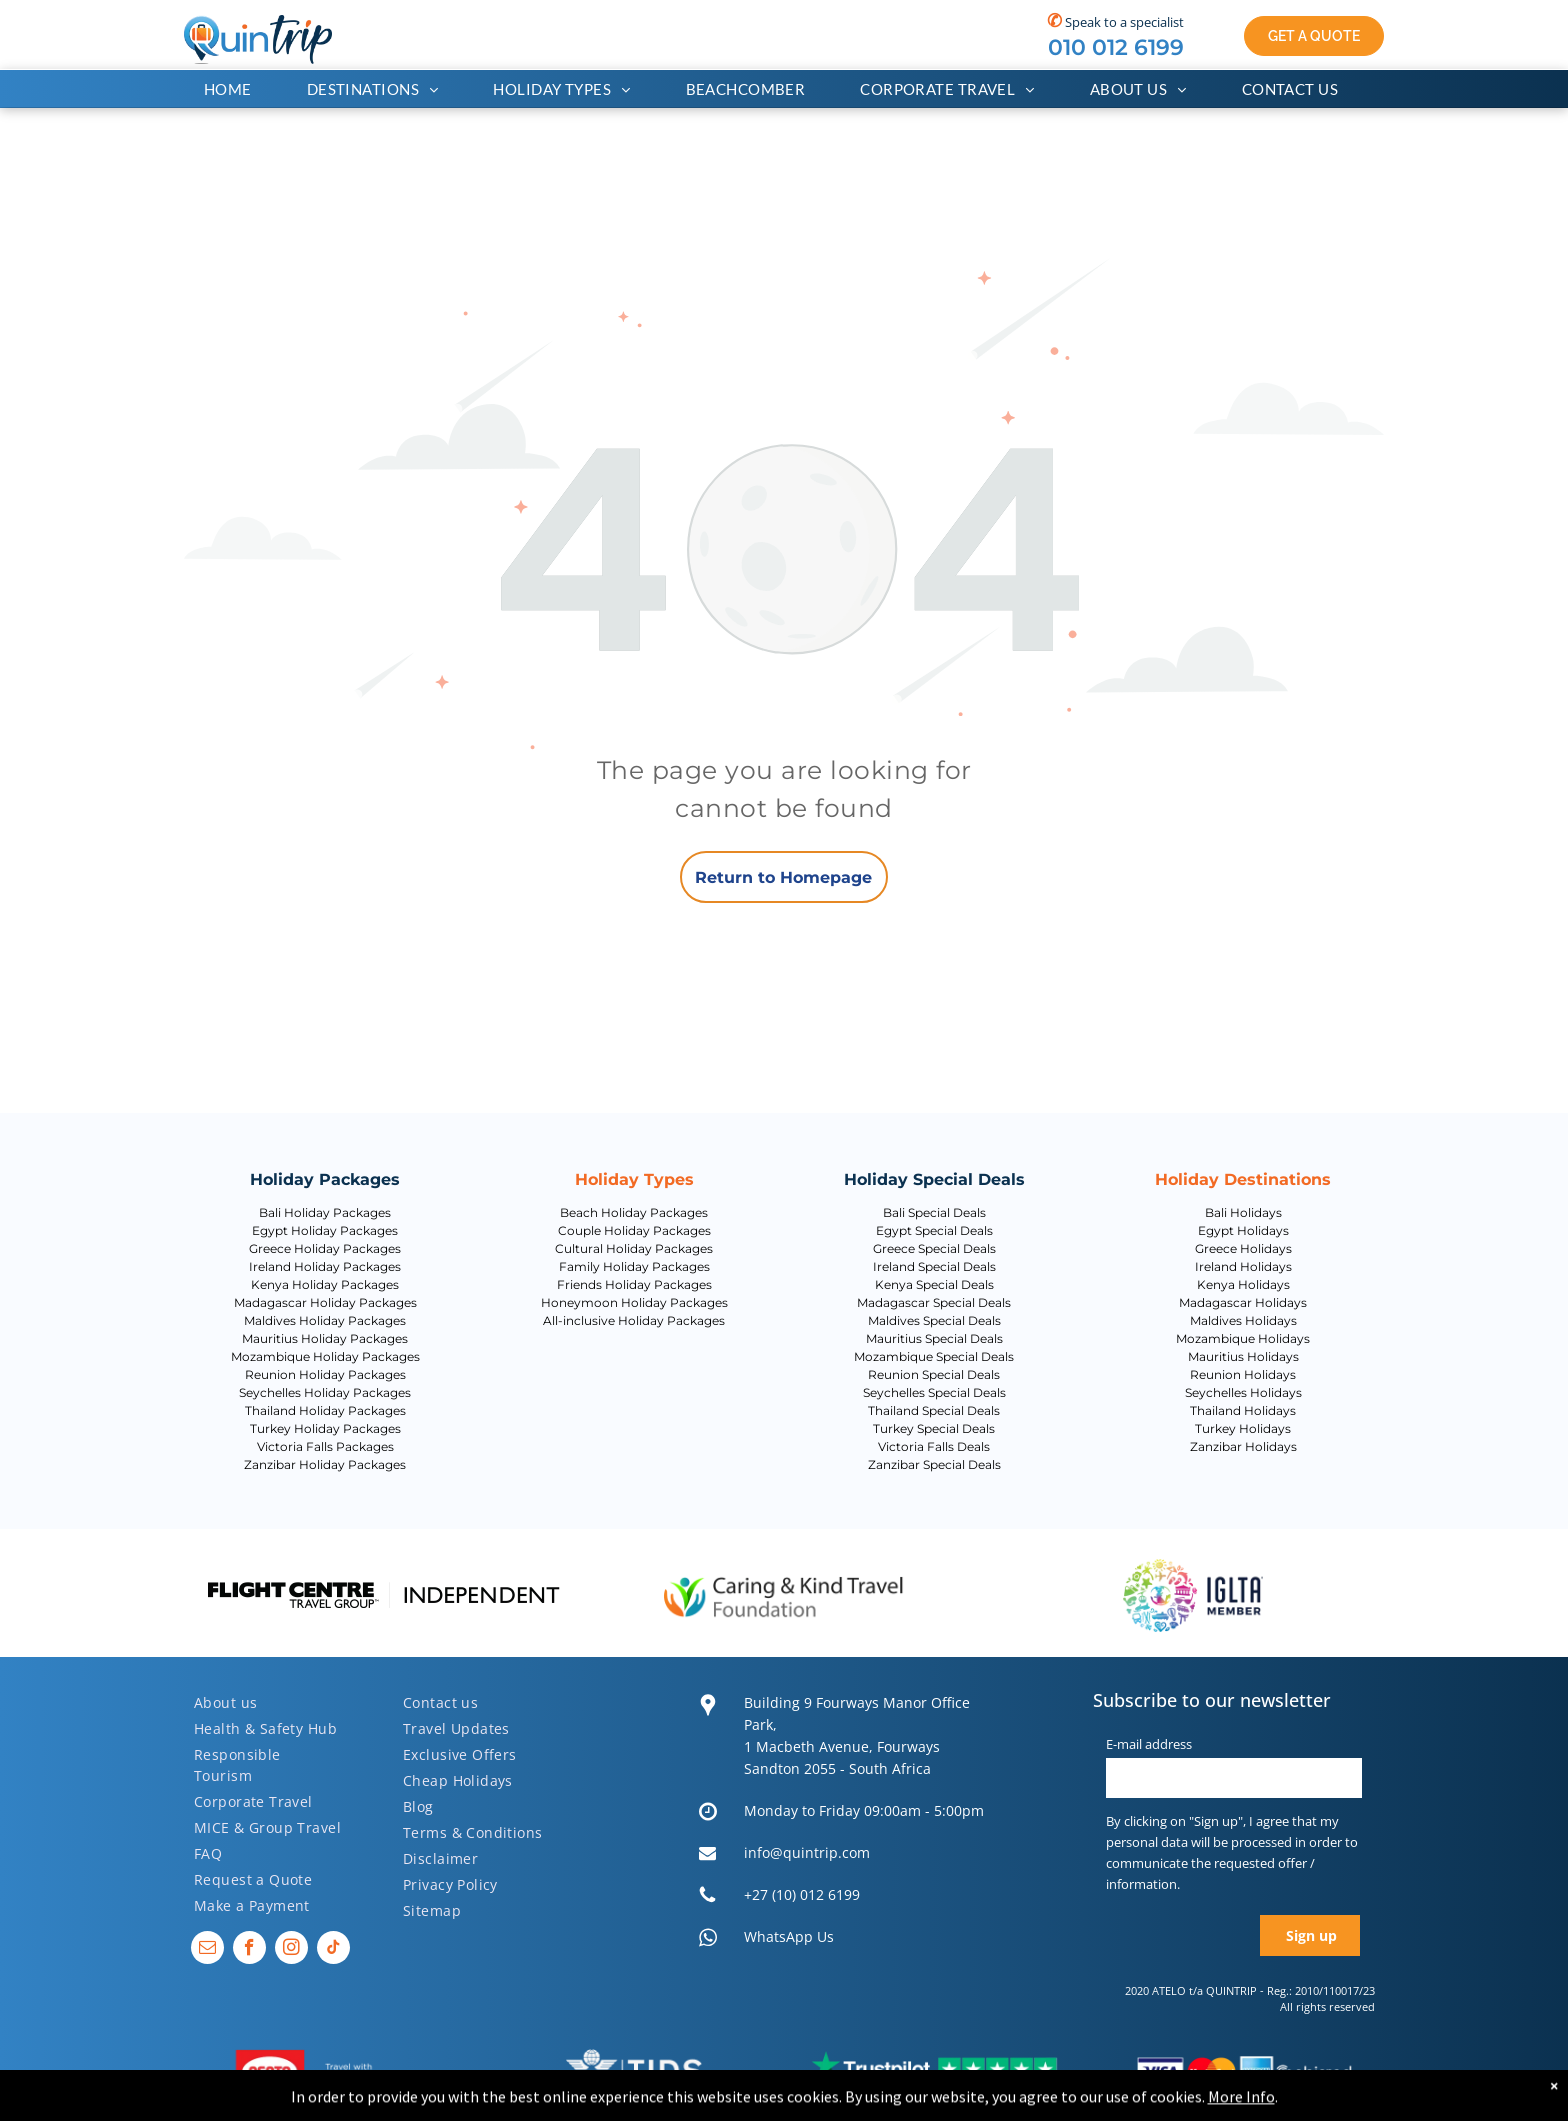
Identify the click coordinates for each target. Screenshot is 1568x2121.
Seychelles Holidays (1243, 1392)
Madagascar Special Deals (934, 1302)
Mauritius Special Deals (934, 1338)
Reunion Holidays (1243, 1374)
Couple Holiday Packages (634, 1230)
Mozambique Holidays (1243, 1338)
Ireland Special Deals (934, 1266)
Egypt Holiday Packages (325, 1230)
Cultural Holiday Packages (634, 1248)
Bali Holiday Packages (325, 1212)
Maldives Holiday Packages (325, 1320)
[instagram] (291, 1950)
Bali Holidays (1243, 1212)
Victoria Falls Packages (325, 1446)
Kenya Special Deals (934, 1284)
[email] (207, 1950)
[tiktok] (333, 1950)
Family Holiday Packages (634, 1266)
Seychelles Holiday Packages (325, 1392)
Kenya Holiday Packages (325, 1284)
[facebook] (249, 1950)
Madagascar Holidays (1243, 1302)
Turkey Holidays (1243, 1428)
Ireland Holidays (1243, 1266)
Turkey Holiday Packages (325, 1428)
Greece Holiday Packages (325, 1248)
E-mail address (1149, 1744)
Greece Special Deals (934, 1248)
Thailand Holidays (1243, 1410)
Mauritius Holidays (1243, 1356)
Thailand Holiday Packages (325, 1410)
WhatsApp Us (789, 1936)
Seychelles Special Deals (934, 1392)
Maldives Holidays (1243, 1320)
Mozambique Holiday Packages (325, 1356)
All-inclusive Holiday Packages (634, 1320)
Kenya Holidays (1243, 1284)
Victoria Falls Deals (934, 1446)
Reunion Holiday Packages (325, 1374)
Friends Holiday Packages (634, 1284)
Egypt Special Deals (934, 1230)
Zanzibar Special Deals (934, 1464)
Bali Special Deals (934, 1212)
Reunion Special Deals (934, 1374)
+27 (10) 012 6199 (802, 1894)
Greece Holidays (1243, 1248)
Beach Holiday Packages (634, 1212)
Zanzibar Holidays (1243, 1446)
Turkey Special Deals (934, 1428)
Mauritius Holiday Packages (325, 1338)
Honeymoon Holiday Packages (634, 1302)
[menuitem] (235, 89)
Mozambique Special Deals (934, 1356)
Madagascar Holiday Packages (325, 1302)
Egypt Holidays (1243, 1230)
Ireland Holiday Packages (325, 1266)
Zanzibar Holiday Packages (325, 1464)
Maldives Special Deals (934, 1320)
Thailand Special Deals (934, 1410)
